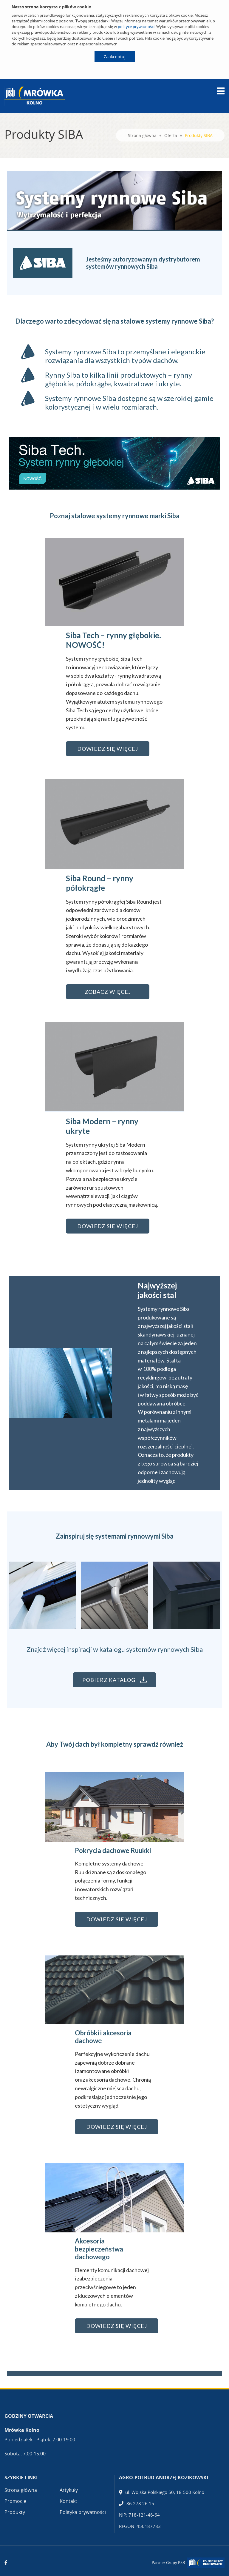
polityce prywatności (136, 26)
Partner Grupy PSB (168, 2562)
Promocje (15, 2501)
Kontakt (68, 2501)
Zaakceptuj (115, 56)
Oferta (170, 135)
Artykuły (69, 2490)
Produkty (14, 2512)
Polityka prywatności (83, 2512)
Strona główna (142, 135)
